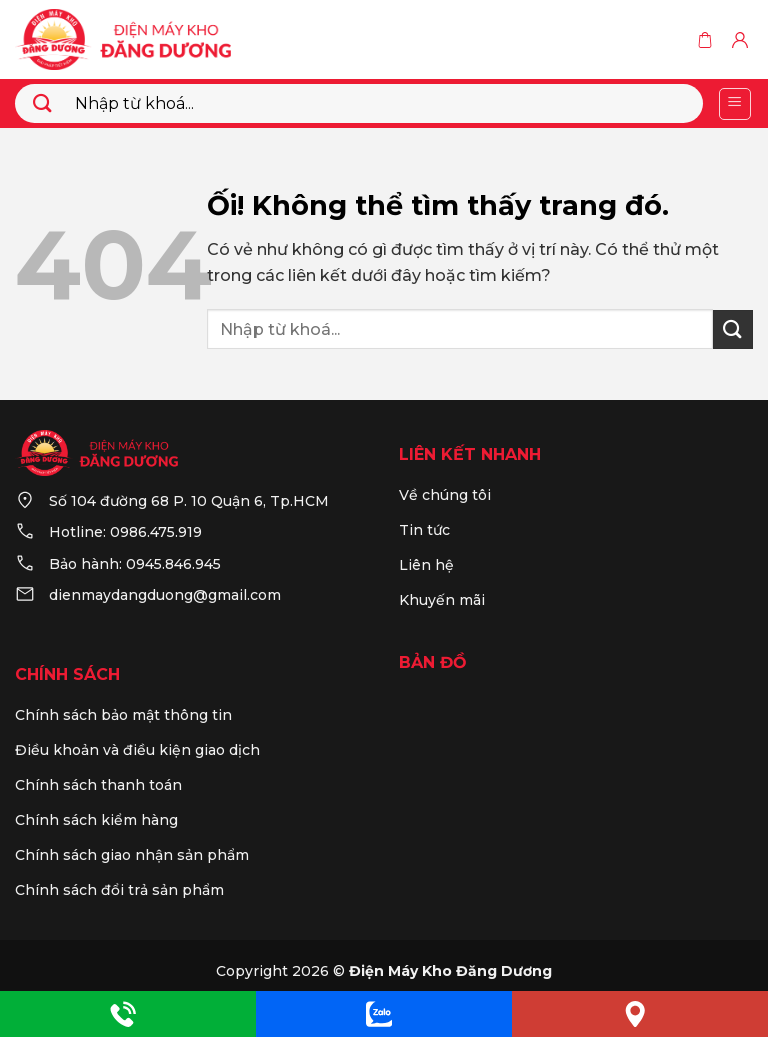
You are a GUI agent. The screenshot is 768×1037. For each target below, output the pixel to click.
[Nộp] (43, 103)
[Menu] (735, 104)
